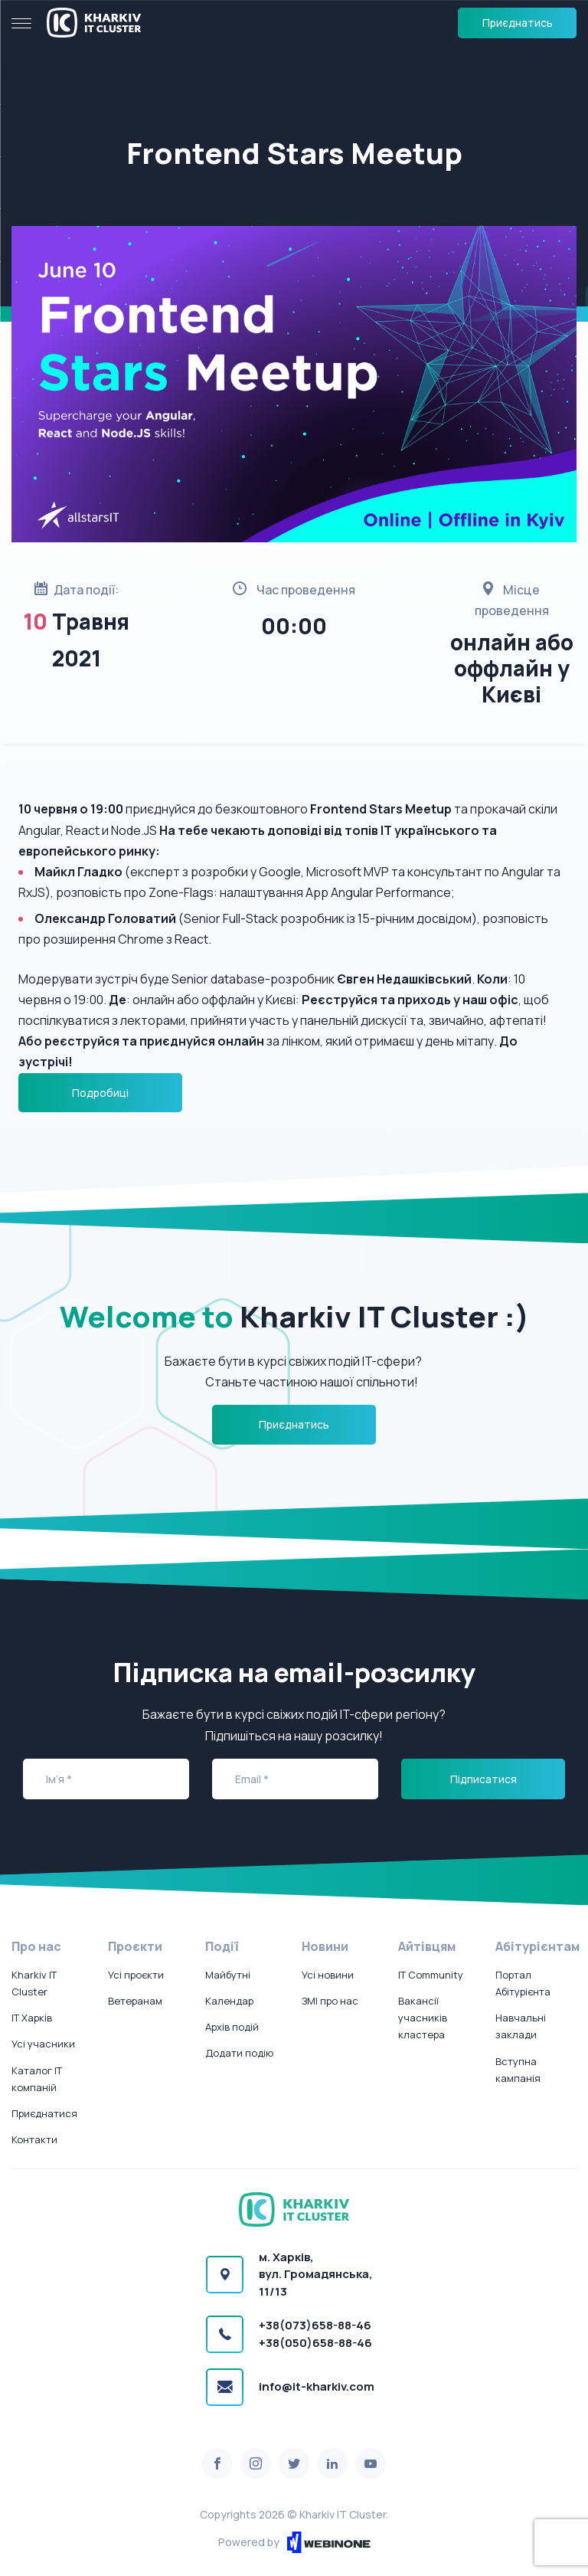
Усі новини (328, 1975)
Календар (229, 2001)
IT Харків (31, 2017)
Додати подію (239, 2053)
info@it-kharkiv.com (316, 2386)
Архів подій (232, 2027)
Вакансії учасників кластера (422, 2017)
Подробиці (100, 1092)
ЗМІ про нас (330, 2001)
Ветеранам (135, 2001)
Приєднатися (44, 2113)
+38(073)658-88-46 (315, 2325)
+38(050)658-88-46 (315, 2343)
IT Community (430, 1975)
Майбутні (227, 1975)
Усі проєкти (136, 1975)
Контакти (34, 2139)
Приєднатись (517, 22)
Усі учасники (43, 2044)
